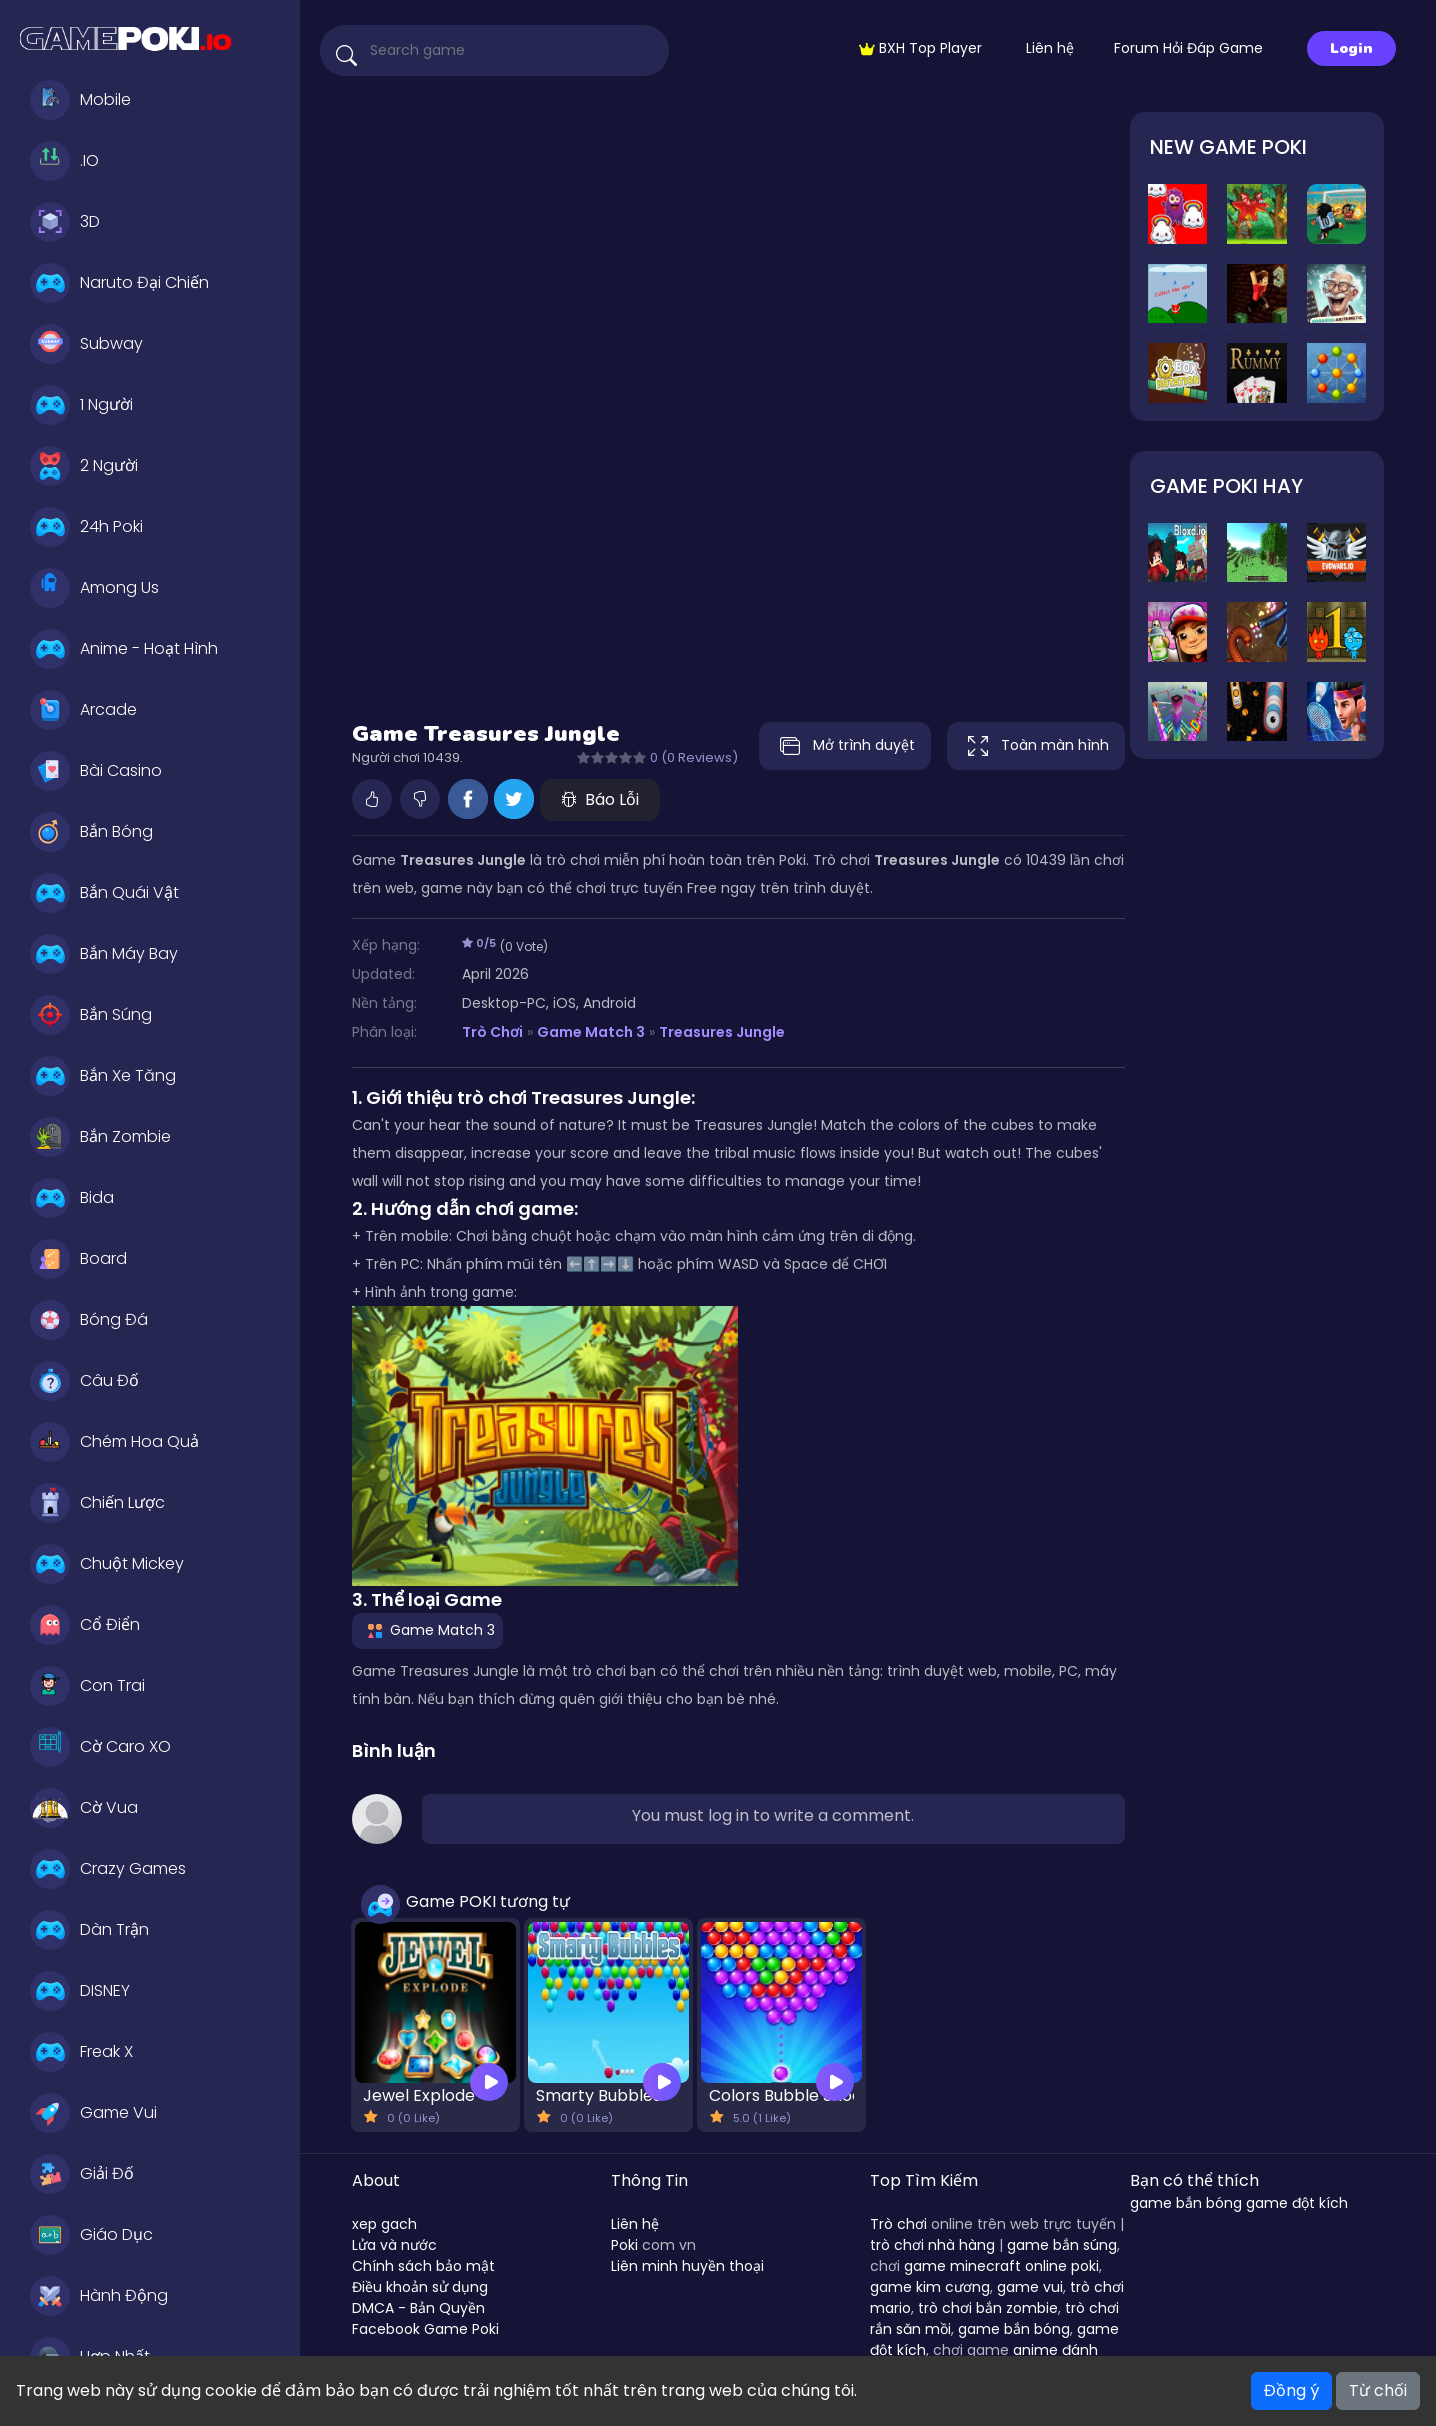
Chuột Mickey (107, 1564)
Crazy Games (108, 1869)
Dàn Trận (89, 1930)
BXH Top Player (920, 48)
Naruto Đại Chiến (119, 283)
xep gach (384, 2224)
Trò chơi (898, 2224)
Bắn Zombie (100, 1137)
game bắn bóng (1014, 2329)
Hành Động (99, 2296)
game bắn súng (1062, 2245)
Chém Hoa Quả (114, 1442)
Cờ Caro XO (100, 1747)
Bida (72, 1198)
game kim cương (930, 2287)
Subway (86, 344)
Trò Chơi (492, 1032)
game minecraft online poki (1001, 2266)
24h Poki (86, 527)
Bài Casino (96, 771)
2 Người (84, 466)
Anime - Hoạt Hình (124, 649)
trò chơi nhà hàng (932, 2245)
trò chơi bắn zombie (988, 2308)
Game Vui (93, 2113)
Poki (624, 2245)
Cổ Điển (85, 1625)
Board (78, 1259)
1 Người (81, 405)
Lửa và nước (394, 2245)
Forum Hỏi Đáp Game (1188, 48)
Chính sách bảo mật (423, 2266)
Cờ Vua (84, 1808)
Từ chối (1378, 2390)
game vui (1030, 2287)
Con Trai (87, 1686)
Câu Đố (84, 1381)
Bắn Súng (91, 1015)
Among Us (94, 588)
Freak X (81, 2052)
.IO (64, 161)
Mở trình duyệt (842, 746)
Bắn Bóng (91, 832)
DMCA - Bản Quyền (418, 2308)
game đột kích (1297, 2203)
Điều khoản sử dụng (420, 2287)
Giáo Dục (91, 2235)
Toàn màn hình (1036, 746)
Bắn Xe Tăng (103, 1076)
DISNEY (80, 1991)
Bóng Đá (89, 1320)
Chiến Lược (97, 1503)
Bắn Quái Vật (104, 893)
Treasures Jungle (722, 1032)
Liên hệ (1050, 48)
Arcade (83, 710)
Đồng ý (1291, 2390)
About (376, 2180)
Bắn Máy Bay (104, 954)
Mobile (80, 100)
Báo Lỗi (600, 799)
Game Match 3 (591, 1032)
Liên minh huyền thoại (687, 2266)
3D (65, 222)
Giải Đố (82, 2174)
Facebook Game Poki (425, 2329)
